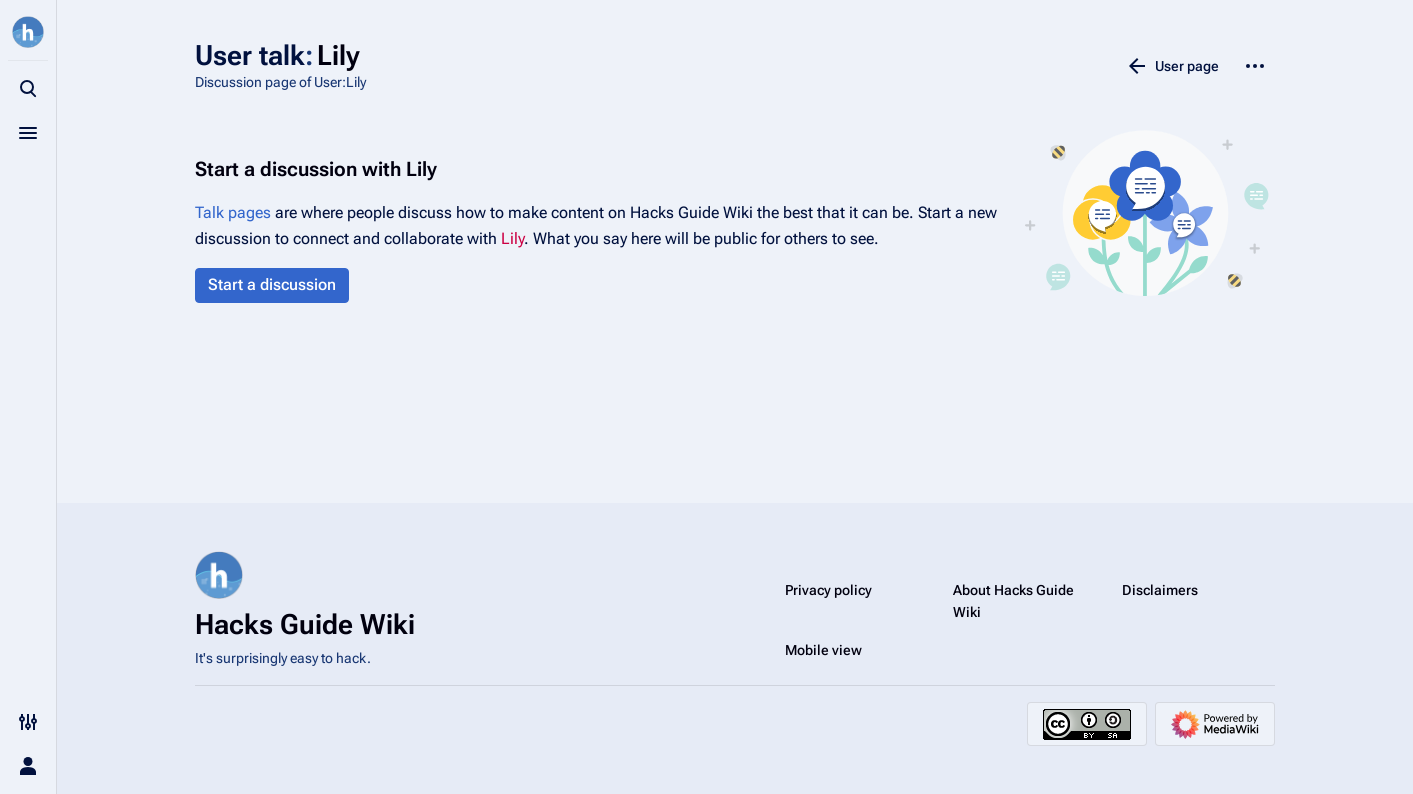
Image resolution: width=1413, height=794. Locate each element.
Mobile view (823, 650)
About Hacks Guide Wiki (1013, 601)
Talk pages (233, 212)
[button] (272, 285)
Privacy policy (828, 590)
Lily (512, 238)
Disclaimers (1160, 590)
